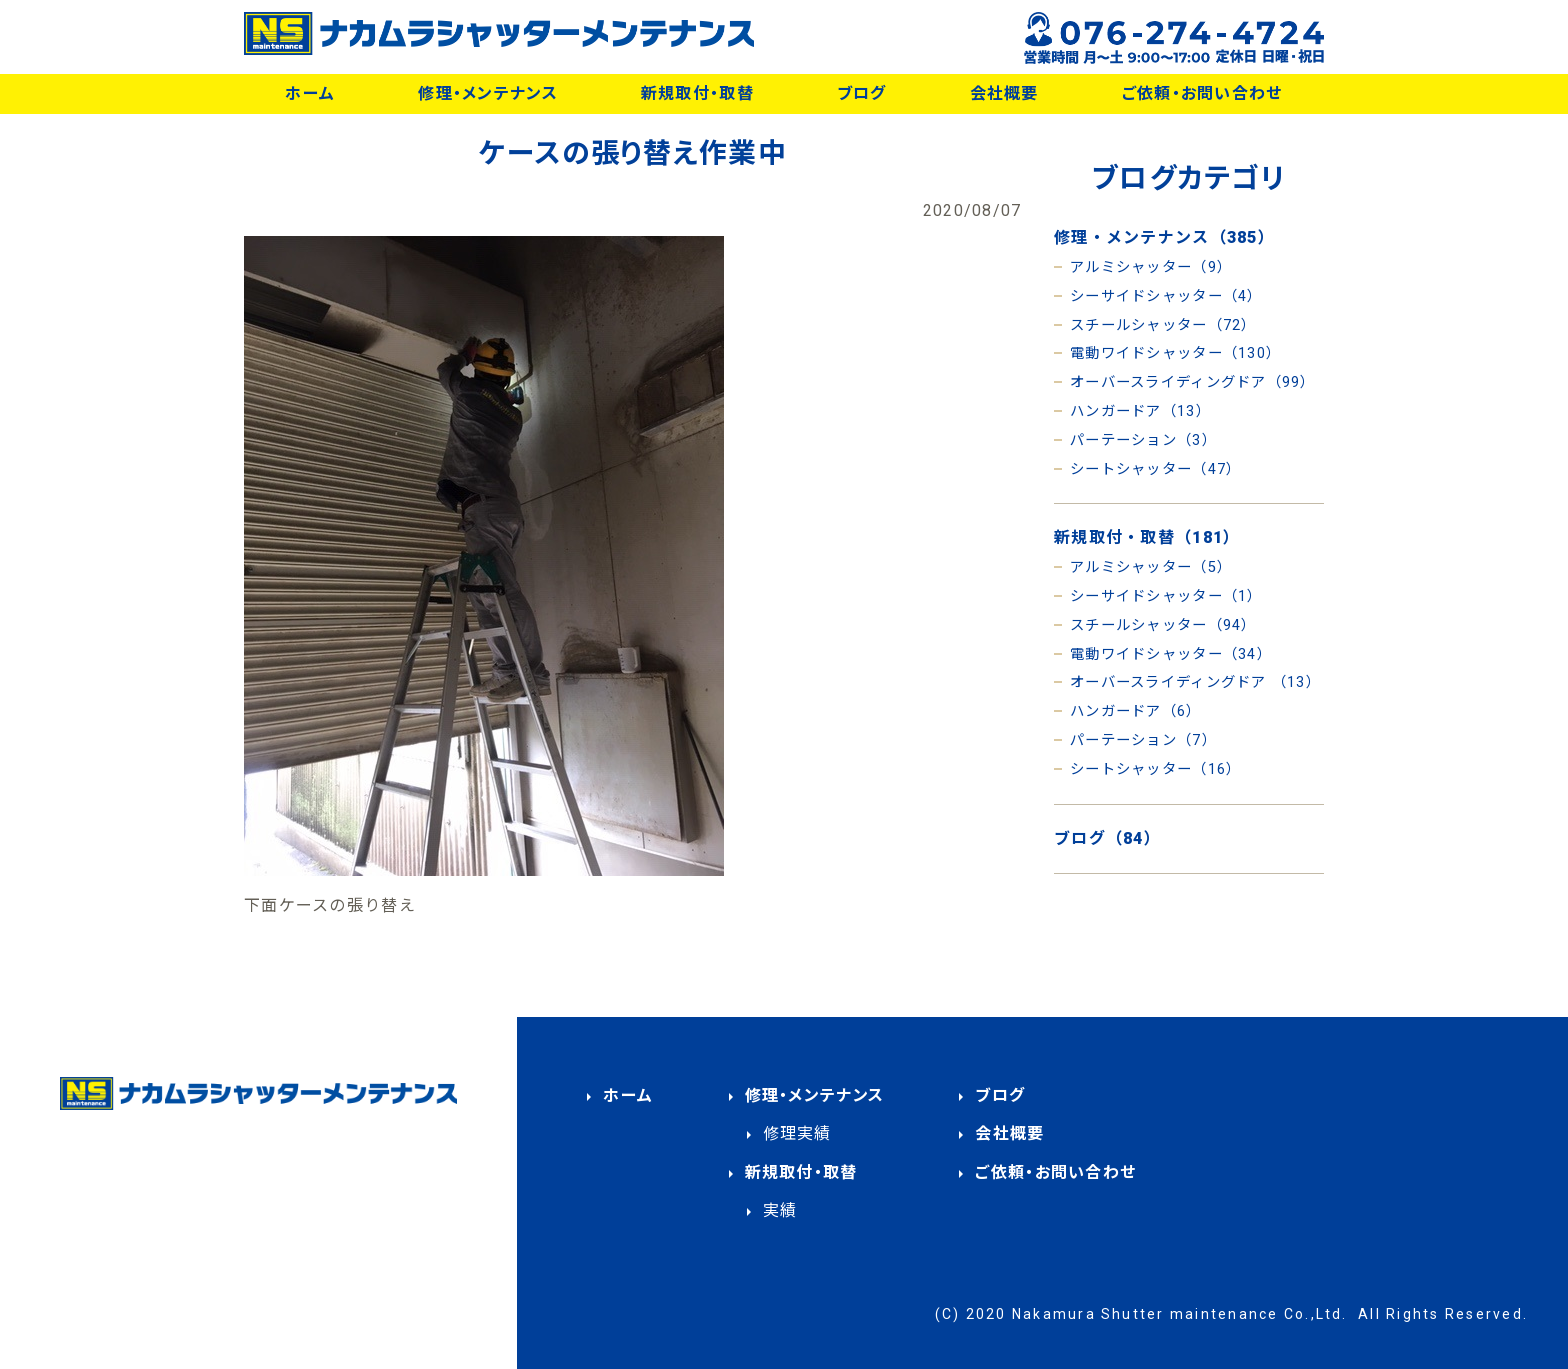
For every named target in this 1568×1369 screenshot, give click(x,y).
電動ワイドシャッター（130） (1175, 353)
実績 (780, 1210)
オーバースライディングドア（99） (1193, 382)
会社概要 (1004, 93)
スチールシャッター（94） (1163, 625)
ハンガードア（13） (1140, 411)
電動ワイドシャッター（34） (1171, 654)
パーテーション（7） (1143, 740)
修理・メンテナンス (488, 93)
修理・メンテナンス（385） (1164, 237)
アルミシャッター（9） (1151, 267)
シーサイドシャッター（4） (1166, 296)
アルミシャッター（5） (1151, 567)
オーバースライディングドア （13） (1195, 682)
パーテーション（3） (1143, 440)
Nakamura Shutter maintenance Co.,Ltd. (1180, 1314)
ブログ (862, 93)
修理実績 (797, 1133)
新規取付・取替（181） (1147, 537)
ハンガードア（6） (1136, 711)
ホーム (310, 93)
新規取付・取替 (697, 93)
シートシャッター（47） (1155, 469)
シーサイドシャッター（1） (1166, 596)
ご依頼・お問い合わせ (1202, 93)
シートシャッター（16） (1155, 769)
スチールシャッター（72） (1163, 325)
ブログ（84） (1107, 838)
